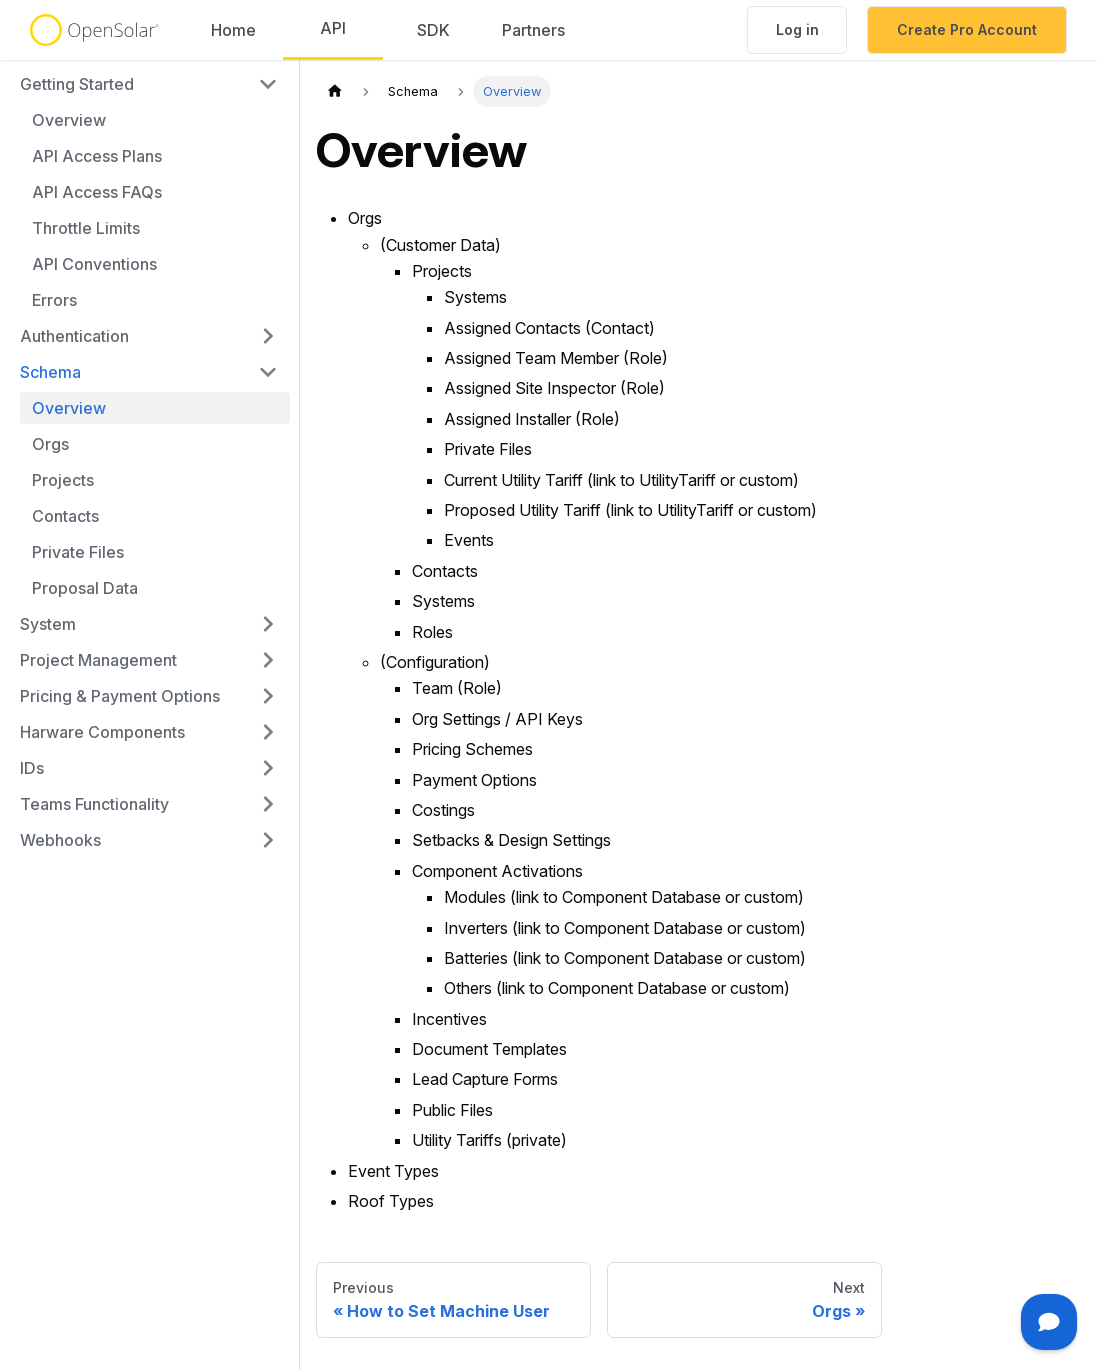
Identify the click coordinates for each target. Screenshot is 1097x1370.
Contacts (65, 516)
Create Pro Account (967, 29)
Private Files (78, 552)
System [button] (48, 624)
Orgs (50, 444)
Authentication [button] (74, 336)
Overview (69, 120)
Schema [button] (50, 372)
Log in (797, 29)
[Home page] (335, 91)
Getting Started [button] (77, 84)
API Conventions (94, 264)
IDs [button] (32, 768)
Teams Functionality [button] (94, 804)
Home (233, 30)
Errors (54, 300)
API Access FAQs (97, 192)
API (333, 28)
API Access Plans (97, 156)
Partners (533, 30)
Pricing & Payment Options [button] (120, 696)
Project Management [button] (98, 660)
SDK (433, 30)
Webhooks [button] (60, 840)
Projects (63, 480)
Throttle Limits (86, 228)
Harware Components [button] (102, 732)
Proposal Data (85, 588)
